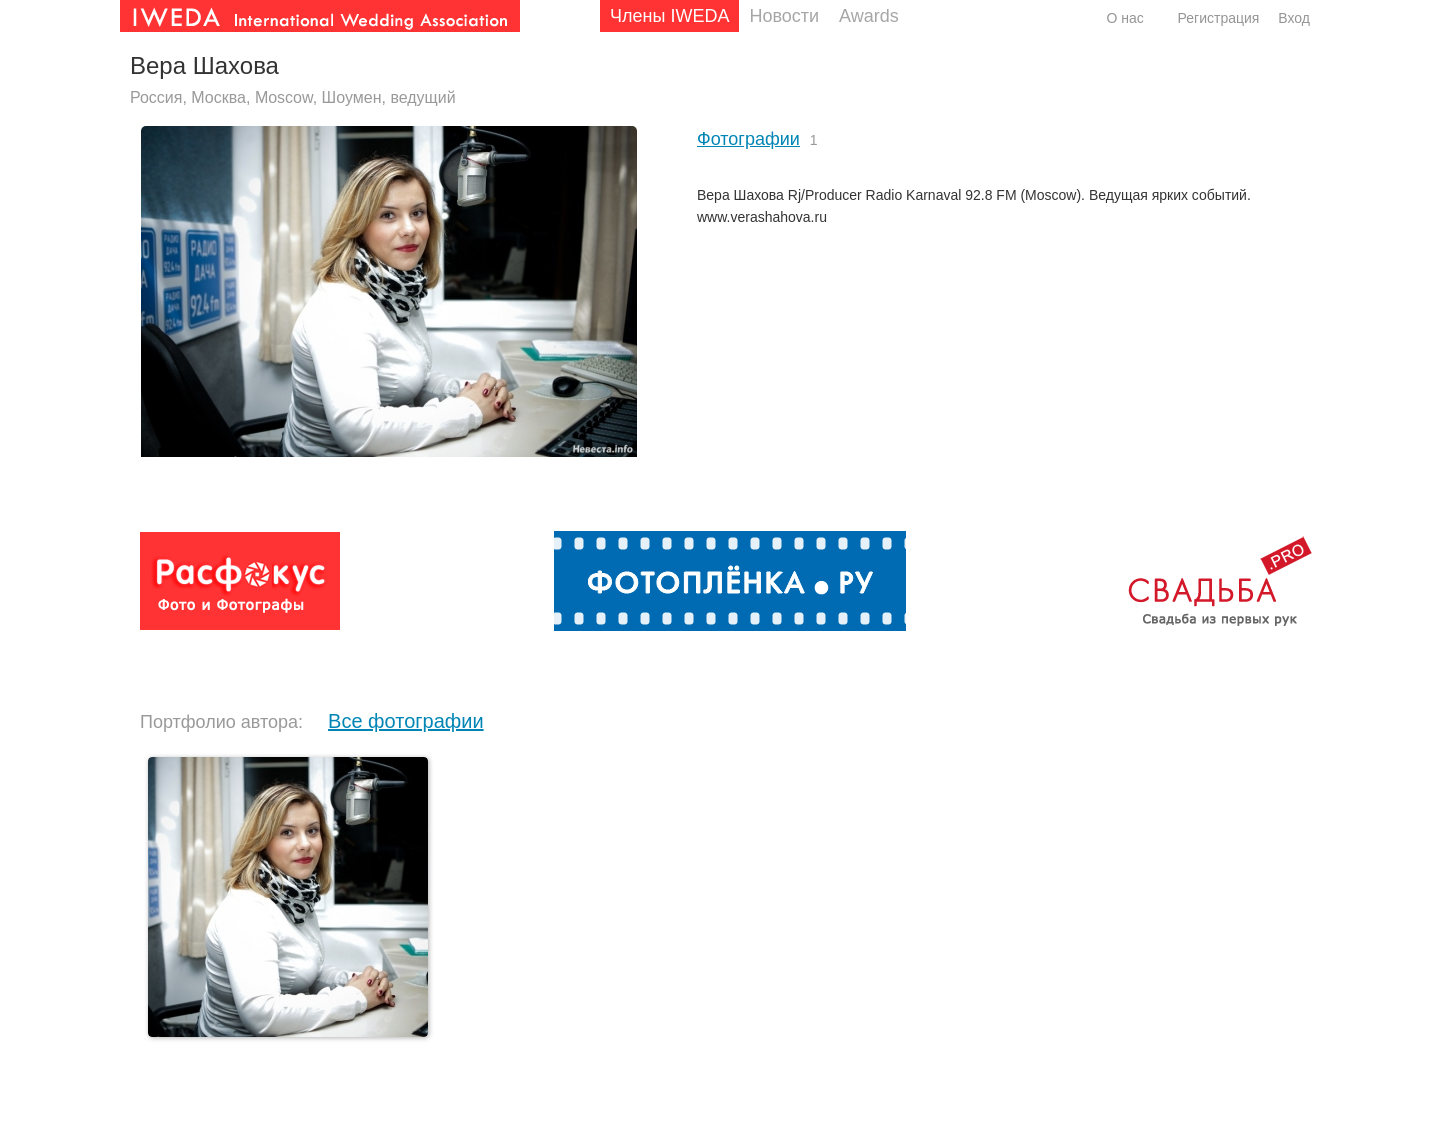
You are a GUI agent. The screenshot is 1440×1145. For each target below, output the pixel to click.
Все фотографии (406, 721)
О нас (1124, 18)
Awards (869, 16)
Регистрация (1219, 18)
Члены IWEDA (669, 16)
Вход (1294, 18)
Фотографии (748, 139)
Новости (784, 16)
